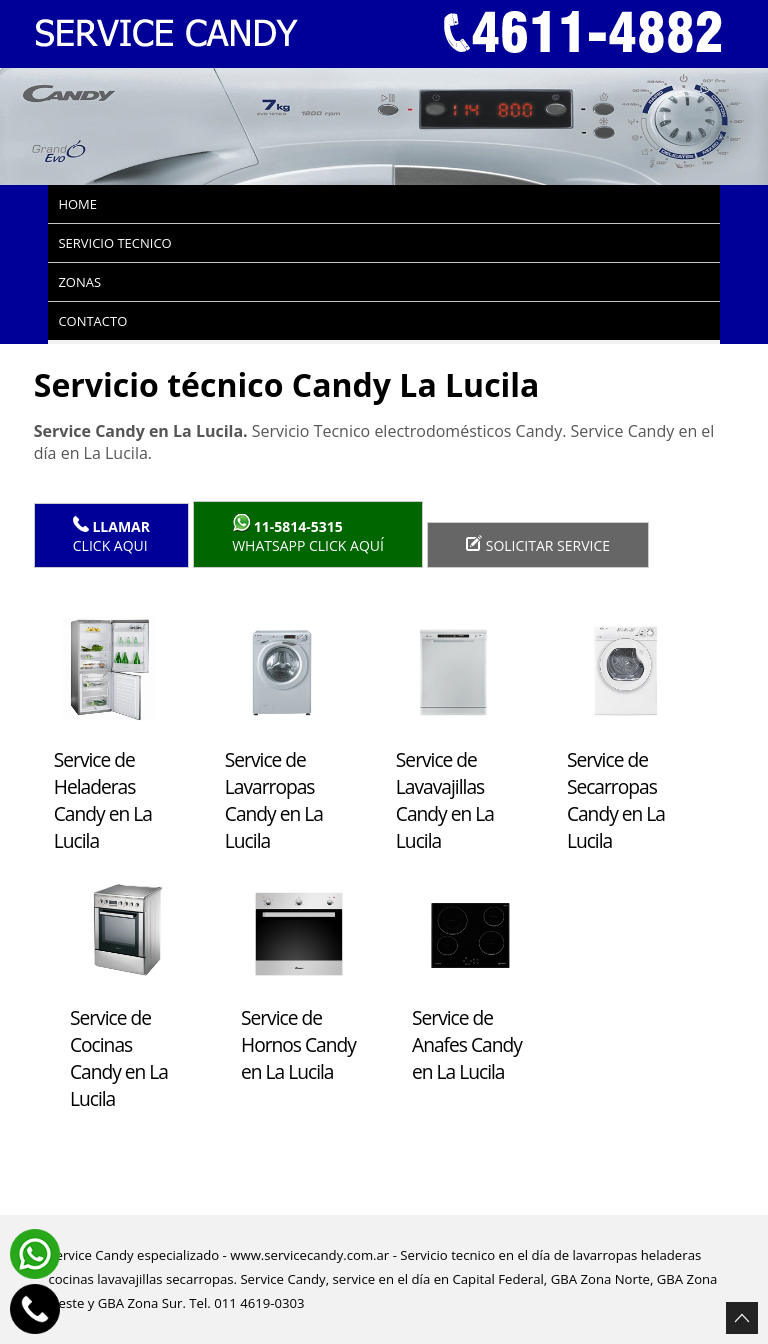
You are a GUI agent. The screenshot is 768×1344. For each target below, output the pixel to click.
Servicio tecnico (114, 243)
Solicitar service (538, 545)
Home (77, 204)
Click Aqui (111, 535)
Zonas (79, 282)
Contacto (92, 321)
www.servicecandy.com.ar (309, 1255)
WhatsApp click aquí (308, 534)
